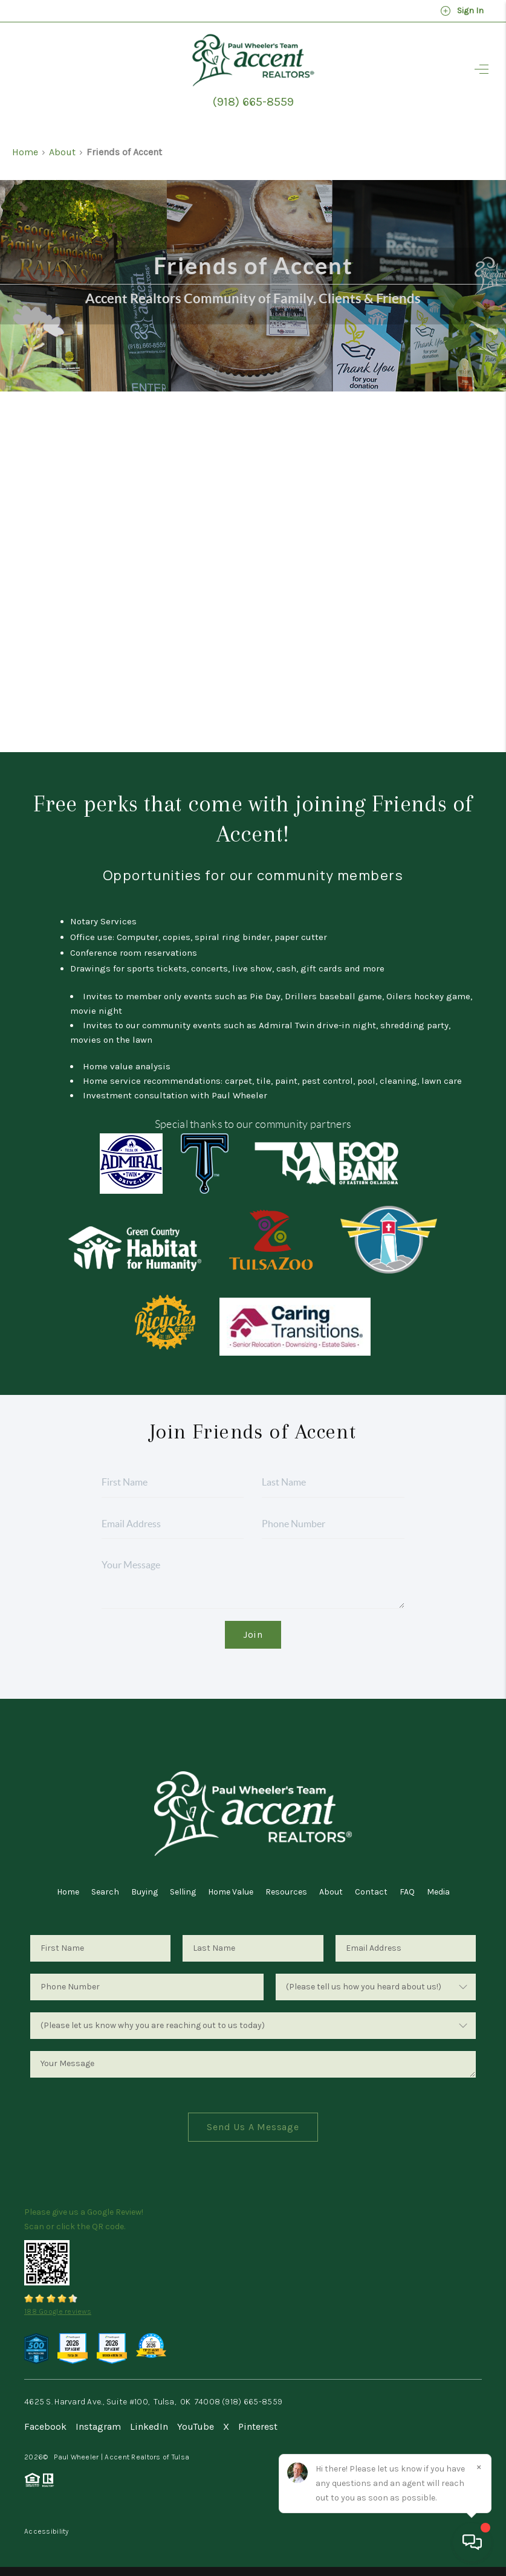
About (62, 152)
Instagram (98, 2426)
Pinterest (257, 2426)
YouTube (195, 2426)
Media (438, 1892)
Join (253, 1634)
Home (25, 152)
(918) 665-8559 (253, 102)
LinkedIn (149, 2426)
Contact (371, 1892)
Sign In (462, 10)
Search (105, 1892)
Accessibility (46, 2531)
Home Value (230, 1892)
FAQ (407, 1892)
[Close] (479, 2466)
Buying (144, 1892)
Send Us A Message (253, 2127)
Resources (286, 1892)
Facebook (45, 2426)
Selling (183, 1892)
